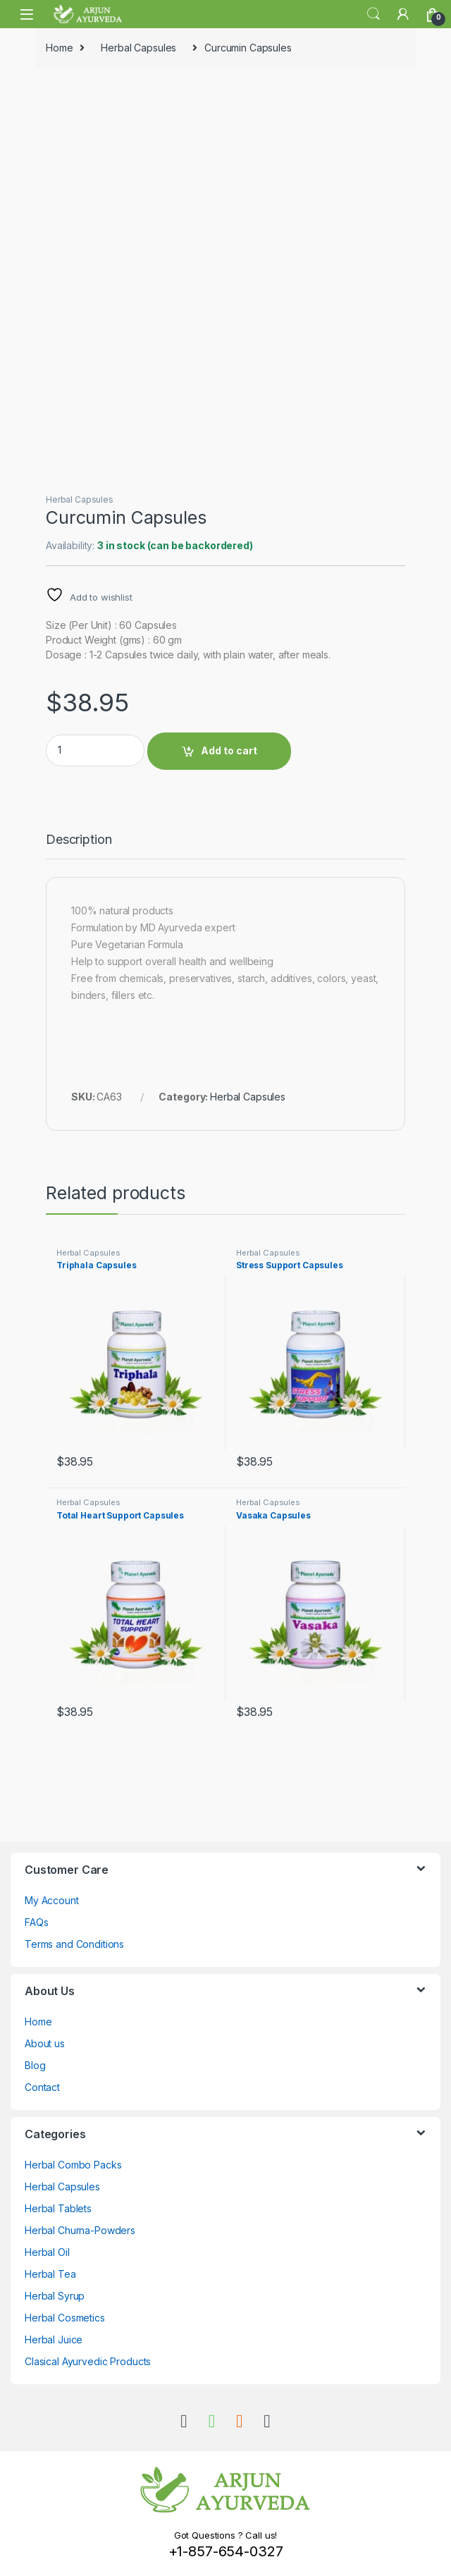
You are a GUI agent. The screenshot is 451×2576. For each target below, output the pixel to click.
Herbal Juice (53, 2339)
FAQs (36, 1922)
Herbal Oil (47, 2252)
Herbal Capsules (138, 48)
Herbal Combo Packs (73, 2165)
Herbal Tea (50, 2274)
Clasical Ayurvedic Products (88, 2361)
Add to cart (229, 750)
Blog (35, 2065)
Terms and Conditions (74, 1944)
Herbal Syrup (55, 2296)
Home (59, 48)
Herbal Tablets (58, 2208)
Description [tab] (78, 840)
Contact (42, 2087)
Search (373, 14)
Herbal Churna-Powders (80, 2230)
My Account (52, 1900)
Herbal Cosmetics (65, 2318)
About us (45, 2043)
